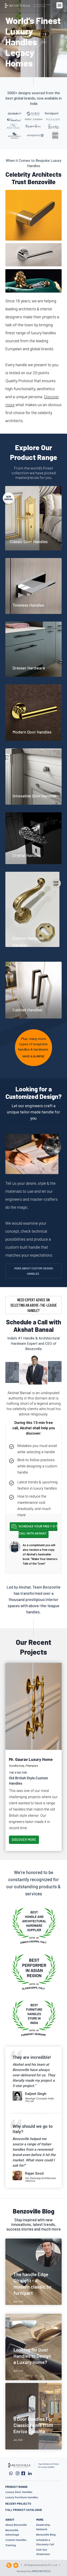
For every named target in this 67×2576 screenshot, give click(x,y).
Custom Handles (15, 2540)
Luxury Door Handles (18, 2492)
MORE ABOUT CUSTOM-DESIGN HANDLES (33, 1271)
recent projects (18, 2503)
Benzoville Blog (46, 2534)
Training (10, 2545)
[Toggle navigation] (59, 5)
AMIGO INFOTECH (41, 2571)
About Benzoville (16, 2524)
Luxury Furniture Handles (21, 2497)
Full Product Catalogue (23, 2509)
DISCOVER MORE (24, 1840)
